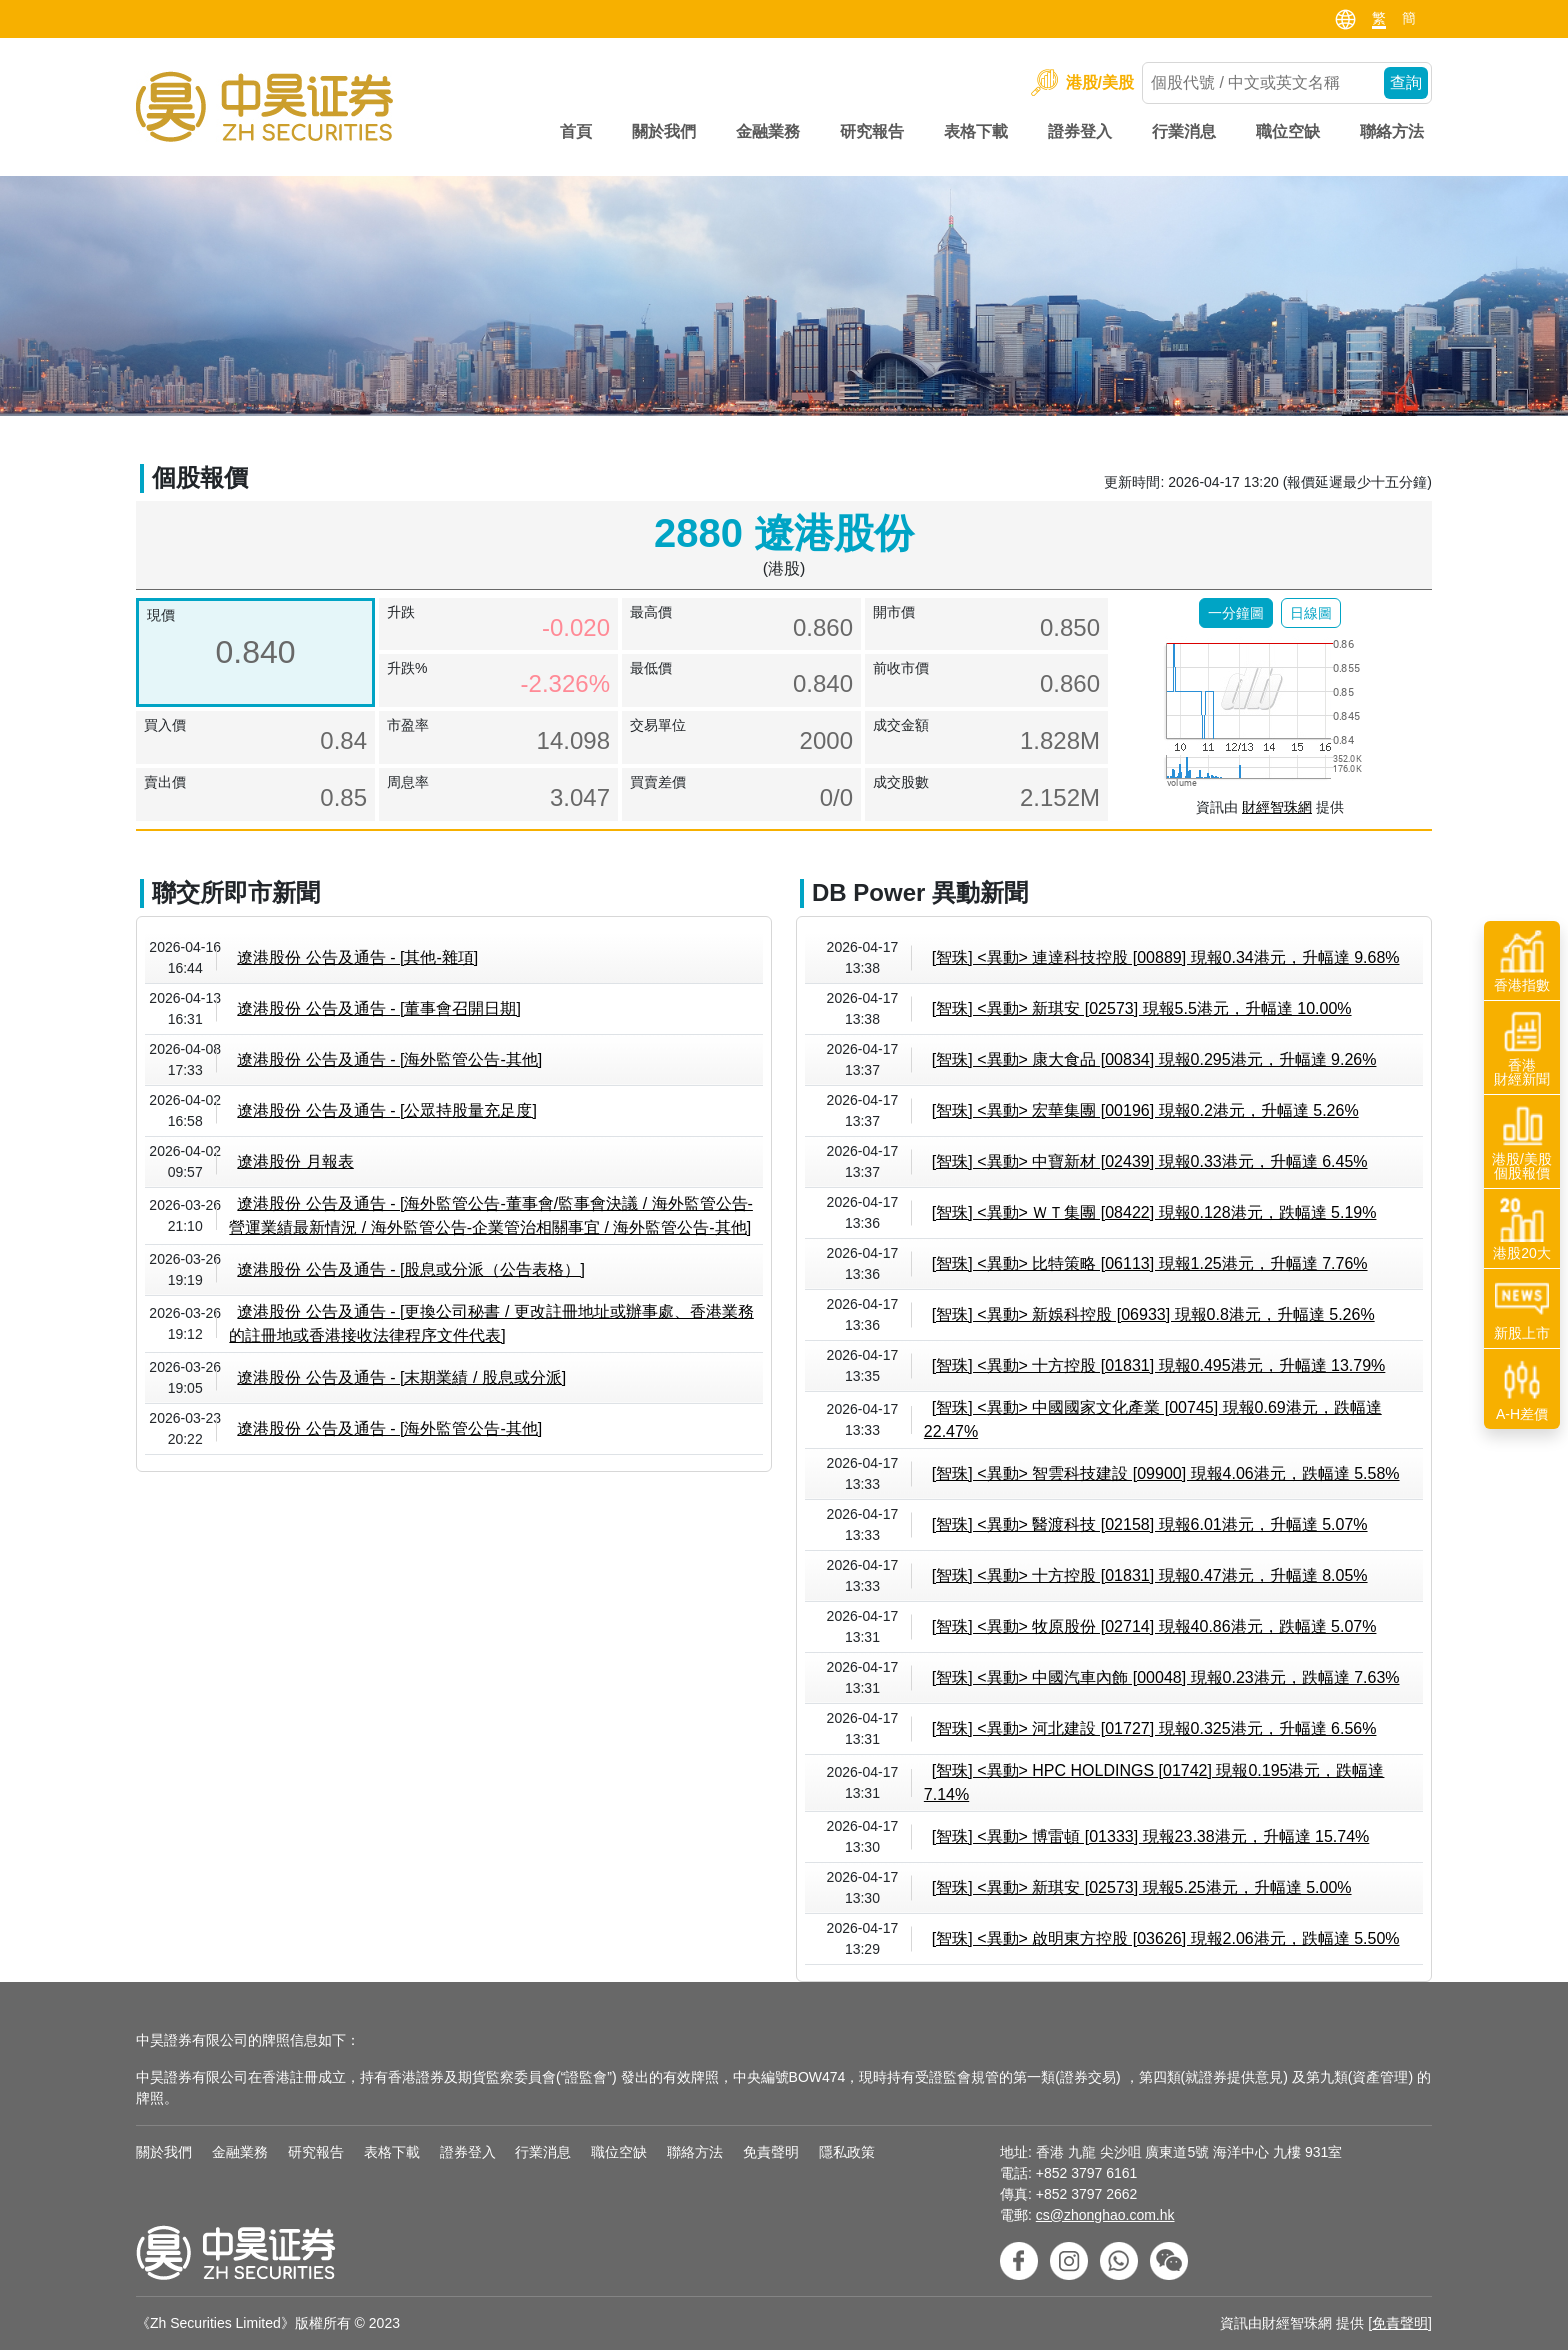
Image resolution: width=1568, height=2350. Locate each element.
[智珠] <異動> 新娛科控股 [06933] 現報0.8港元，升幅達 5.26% (1153, 1314)
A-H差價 (1522, 1390)
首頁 (576, 131)
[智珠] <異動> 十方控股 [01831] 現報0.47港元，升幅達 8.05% (1150, 1575)
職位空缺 (1288, 131)
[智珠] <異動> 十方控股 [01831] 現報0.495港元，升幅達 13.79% (1159, 1365)
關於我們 (664, 131)
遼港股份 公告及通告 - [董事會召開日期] (379, 1008)
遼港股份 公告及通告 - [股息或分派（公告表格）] (411, 1269)
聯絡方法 (1392, 131)
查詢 (1406, 82)
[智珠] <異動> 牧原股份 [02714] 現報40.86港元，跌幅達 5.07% (1154, 1626)
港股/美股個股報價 (1522, 1142)
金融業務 (768, 131)
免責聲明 (771, 2152)
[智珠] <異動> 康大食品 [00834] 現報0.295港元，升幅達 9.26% (1154, 1059)
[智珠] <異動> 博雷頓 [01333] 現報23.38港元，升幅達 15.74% (1151, 1836)
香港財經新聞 (1522, 1048)
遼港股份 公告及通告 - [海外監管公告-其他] (389, 1059)
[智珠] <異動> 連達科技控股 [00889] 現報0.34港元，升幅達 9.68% (1166, 957)
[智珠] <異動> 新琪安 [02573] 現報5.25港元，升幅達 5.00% (1142, 1887)
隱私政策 (847, 2152)
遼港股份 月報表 (295, 1161)
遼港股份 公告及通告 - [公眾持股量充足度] (387, 1110)
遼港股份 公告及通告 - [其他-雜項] (357, 957)
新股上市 (1522, 1309)
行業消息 (1184, 131)
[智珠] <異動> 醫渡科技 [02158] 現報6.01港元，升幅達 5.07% (1150, 1524)
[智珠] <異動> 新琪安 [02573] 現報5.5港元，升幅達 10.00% (1142, 1008)
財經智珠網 (1277, 807)
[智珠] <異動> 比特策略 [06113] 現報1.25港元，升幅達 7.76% (1150, 1263)
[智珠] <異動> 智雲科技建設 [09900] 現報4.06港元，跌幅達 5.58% (1166, 1473)
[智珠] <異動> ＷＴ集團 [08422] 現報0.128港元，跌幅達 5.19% (1154, 1212)
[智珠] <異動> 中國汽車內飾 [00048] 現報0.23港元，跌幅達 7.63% (1166, 1677)
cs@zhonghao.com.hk (1105, 2215)
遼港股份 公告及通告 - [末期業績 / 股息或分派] (401, 1377)
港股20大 (1522, 1229)
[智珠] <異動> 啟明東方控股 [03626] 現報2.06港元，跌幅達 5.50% (1166, 1938)
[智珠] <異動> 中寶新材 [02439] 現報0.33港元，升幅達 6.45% (1150, 1161)
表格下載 (976, 131)
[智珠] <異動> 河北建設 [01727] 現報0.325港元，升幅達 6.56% (1154, 1728)
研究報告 (872, 131)
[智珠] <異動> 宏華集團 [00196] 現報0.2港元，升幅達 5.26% (1145, 1110)
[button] (1236, 613)
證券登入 (1080, 131)
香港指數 (1522, 961)
